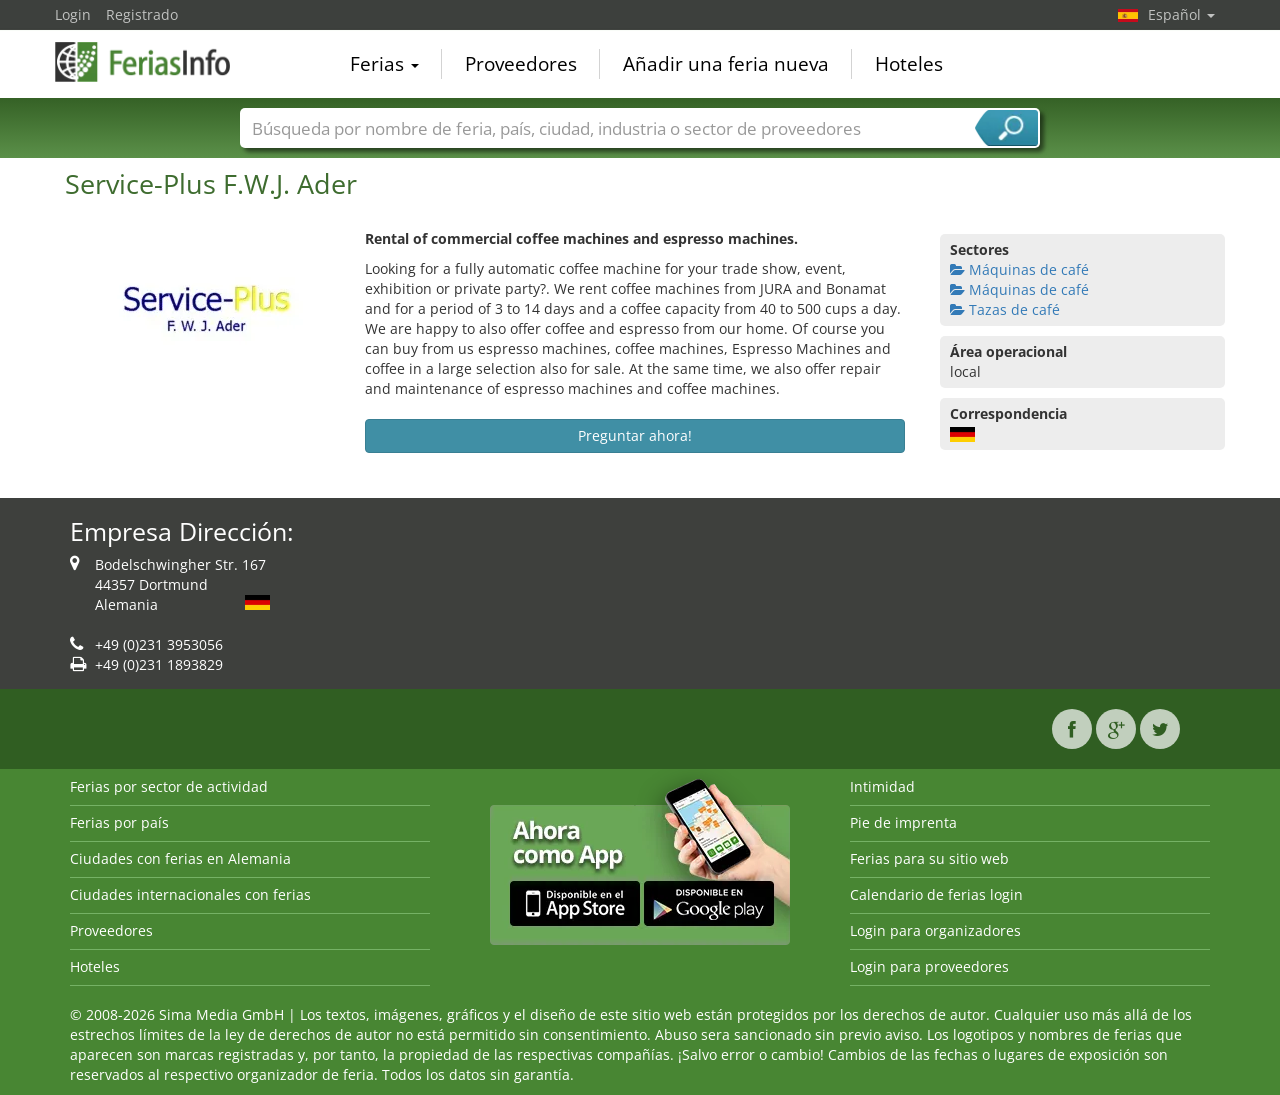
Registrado (142, 14)
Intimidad (882, 786)
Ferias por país (119, 822)
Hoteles (909, 64)
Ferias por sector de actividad (169, 786)
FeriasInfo (155, 62)
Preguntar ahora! (635, 435)
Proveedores (521, 64)
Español (1181, 14)
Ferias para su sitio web (929, 858)
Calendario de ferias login (936, 894)
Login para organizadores (935, 930)
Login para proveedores (929, 966)
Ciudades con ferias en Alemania (180, 858)
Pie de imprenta (903, 822)
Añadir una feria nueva (726, 64)
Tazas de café (1005, 309)
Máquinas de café (1019, 269)
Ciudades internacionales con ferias (190, 894)
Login (73, 14)
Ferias (384, 64)
